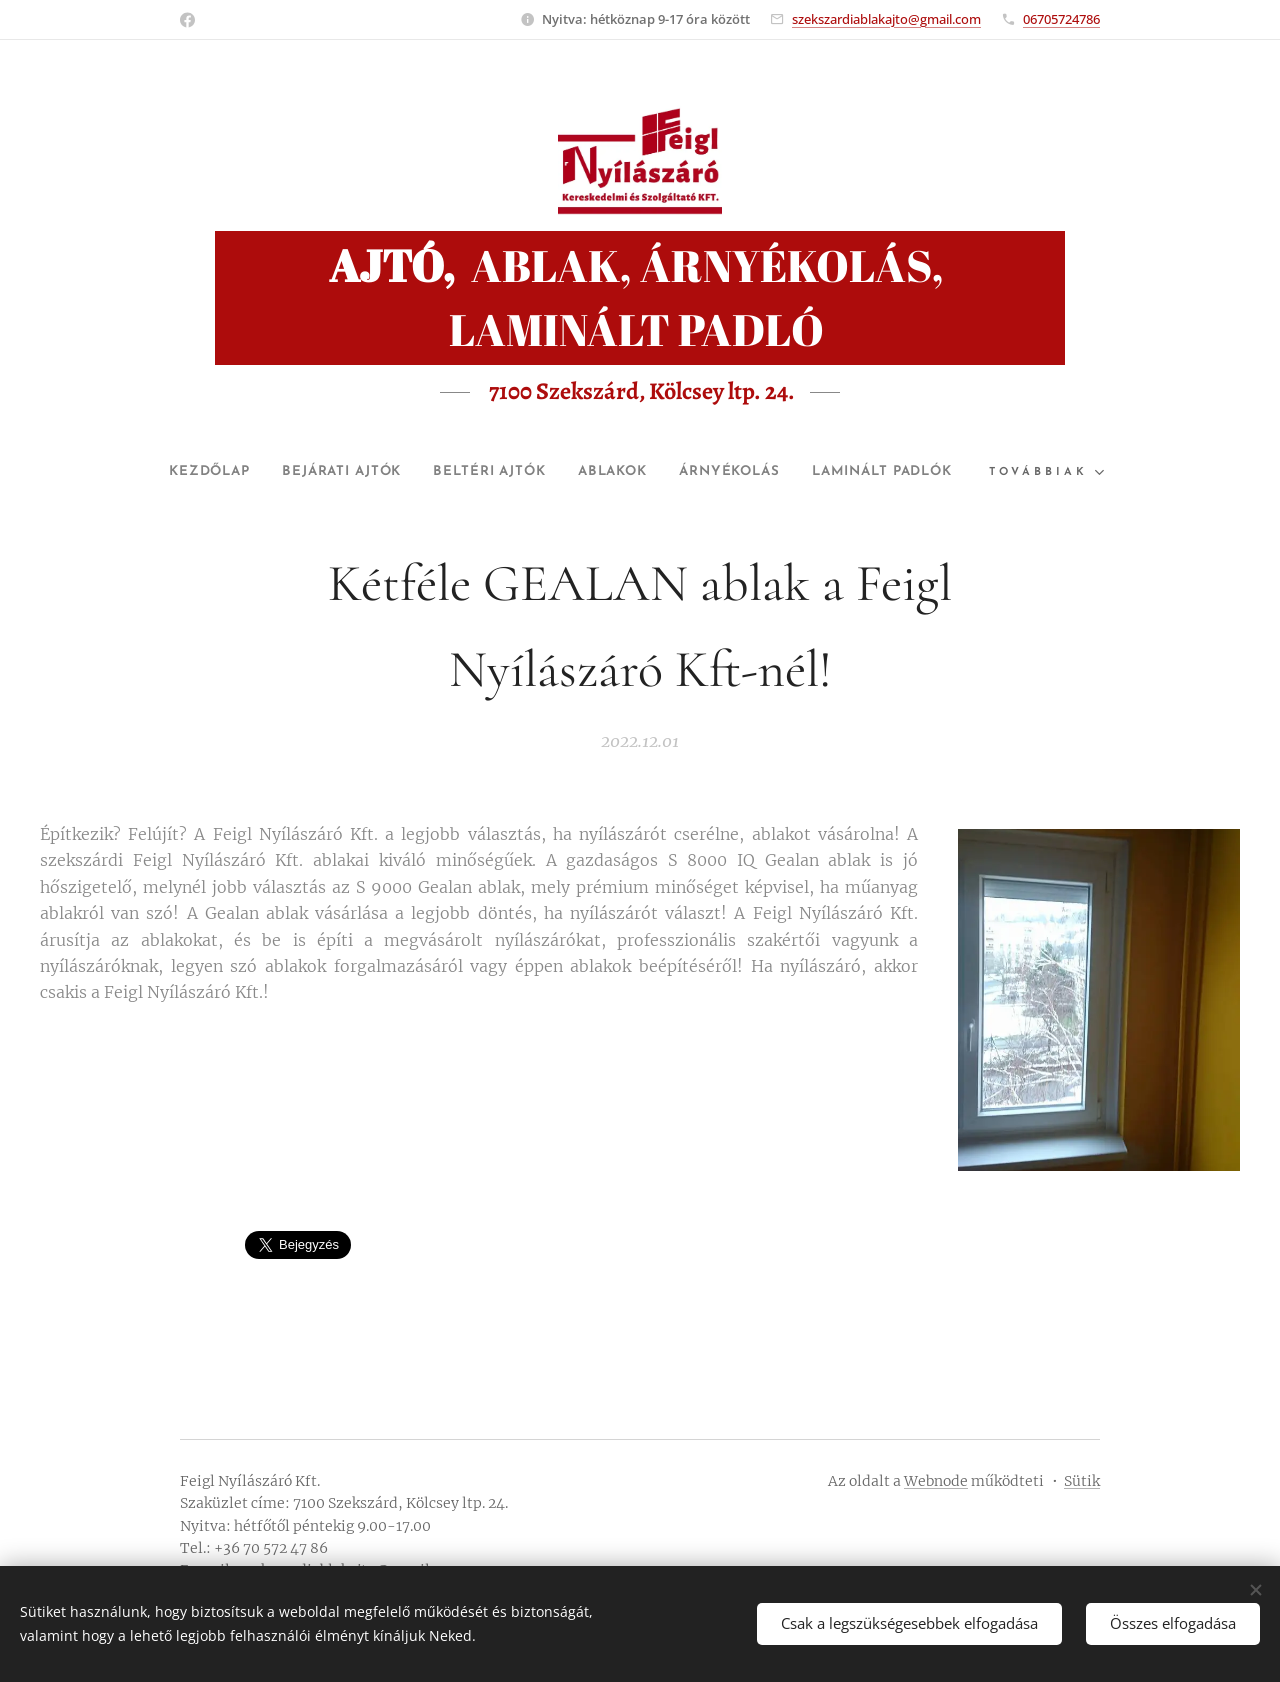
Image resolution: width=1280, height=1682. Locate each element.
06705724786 (1061, 19)
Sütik (1082, 1481)
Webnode (936, 1481)
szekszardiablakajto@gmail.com (886, 19)
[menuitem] (265, 472)
